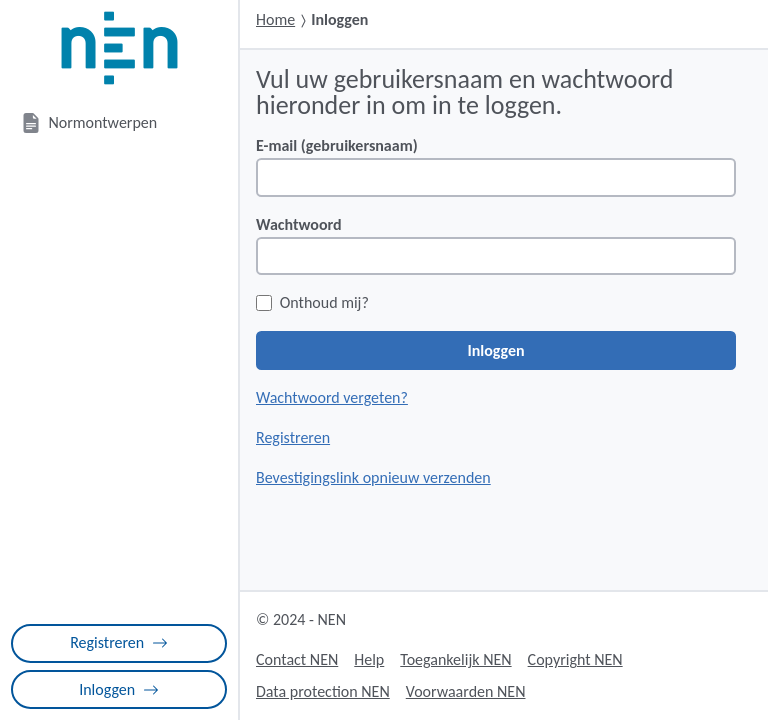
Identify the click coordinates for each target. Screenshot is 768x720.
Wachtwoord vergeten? (332, 397)
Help (369, 659)
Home (275, 19)
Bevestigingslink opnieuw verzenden (373, 477)
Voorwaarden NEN (466, 691)
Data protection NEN (323, 691)
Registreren (119, 642)
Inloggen (119, 689)
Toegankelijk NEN (455, 659)
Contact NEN (297, 659)
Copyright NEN (575, 659)
